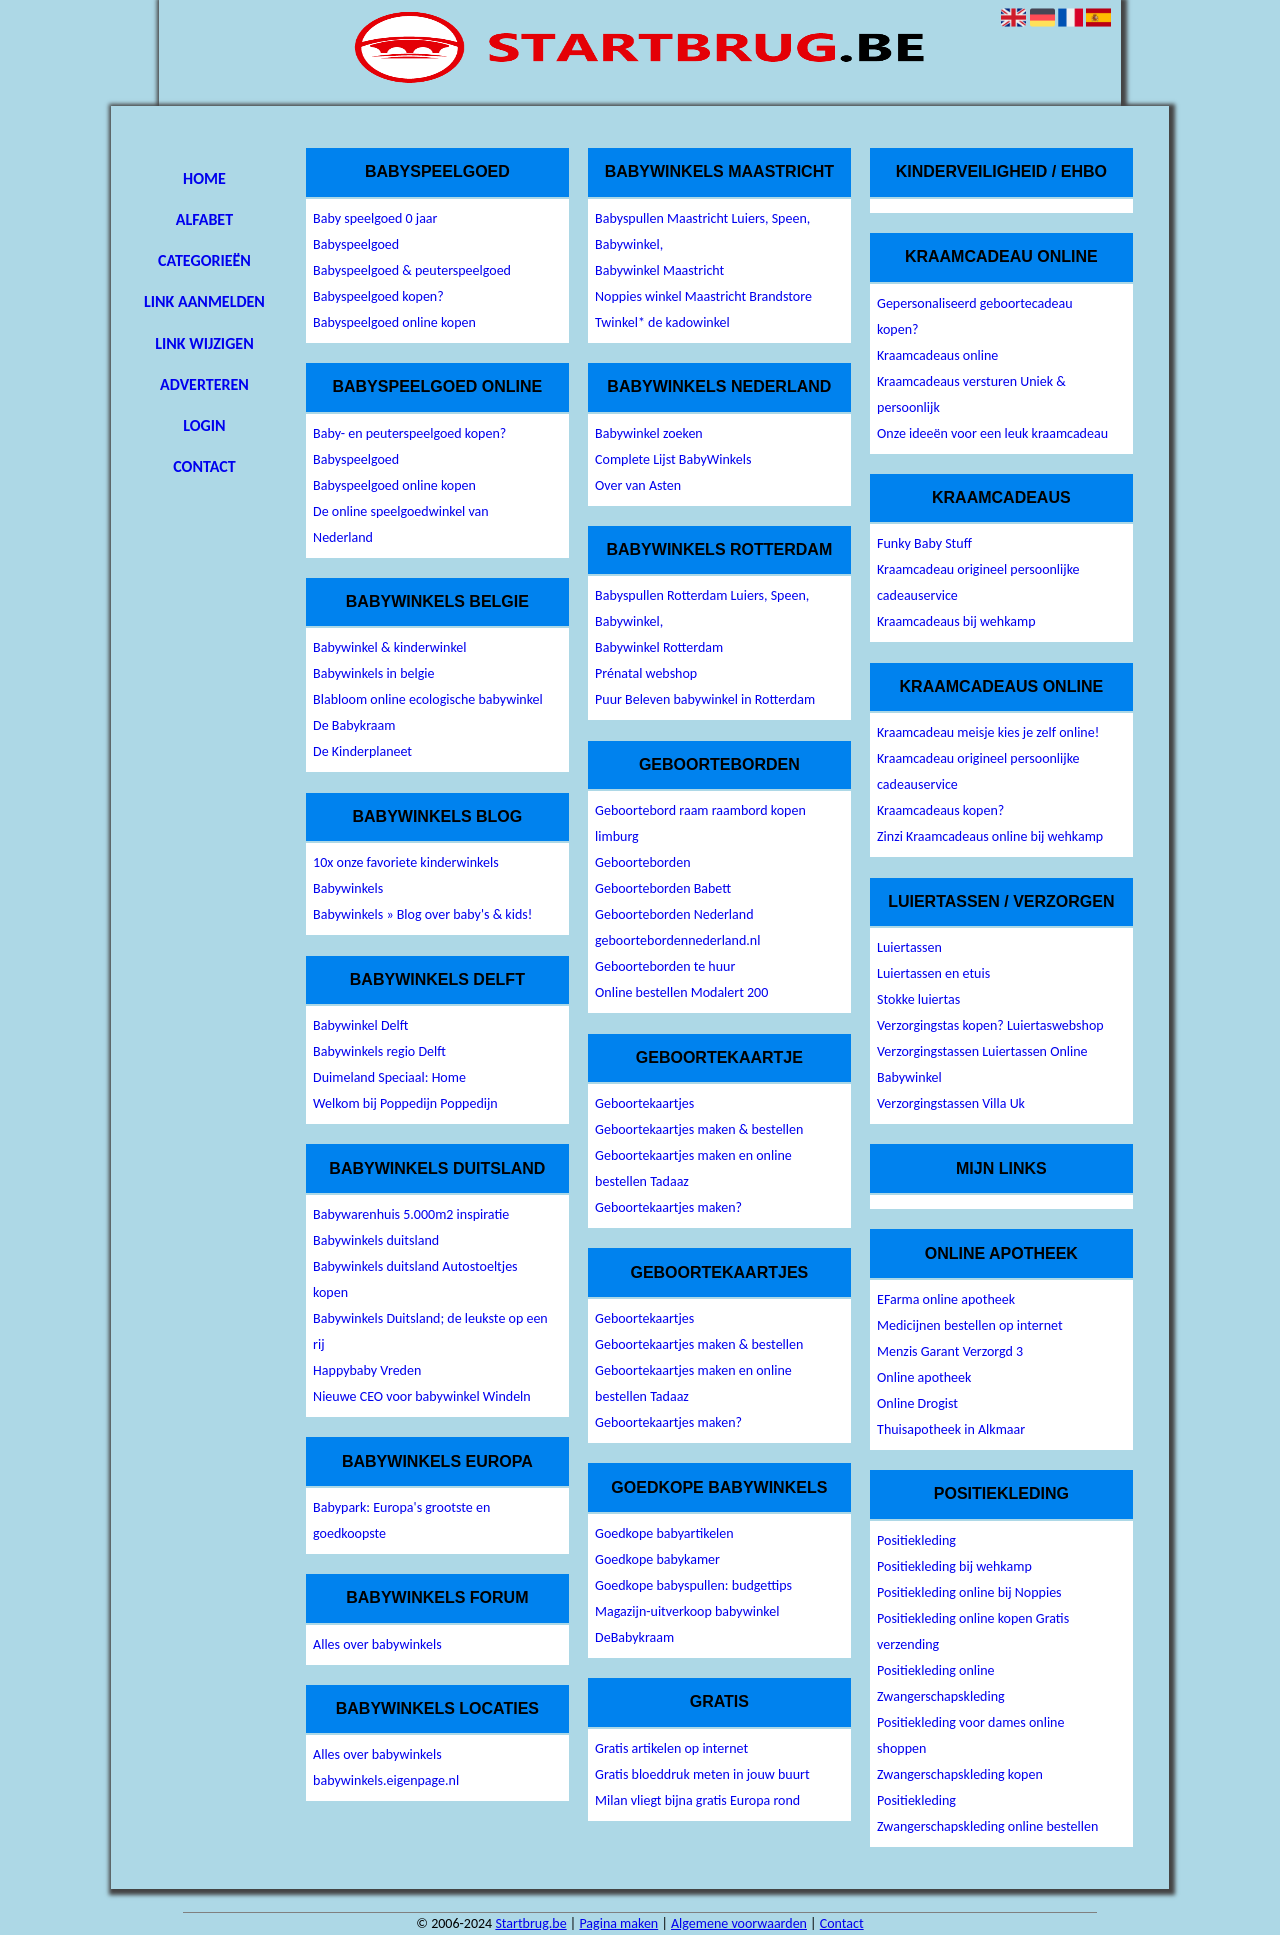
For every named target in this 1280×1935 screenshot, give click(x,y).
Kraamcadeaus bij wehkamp (956, 621)
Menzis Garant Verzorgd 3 (950, 1351)
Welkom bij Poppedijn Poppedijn (405, 1103)
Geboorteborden (642, 862)
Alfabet (204, 219)
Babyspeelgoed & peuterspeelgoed (412, 270)
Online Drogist (917, 1403)
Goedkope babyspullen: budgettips (693, 1585)
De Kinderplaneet (362, 751)
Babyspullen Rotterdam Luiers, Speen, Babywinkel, (702, 608)
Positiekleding (916, 1540)
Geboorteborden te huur (665, 966)
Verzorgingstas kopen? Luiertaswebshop (990, 1025)
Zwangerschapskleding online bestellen (987, 1826)
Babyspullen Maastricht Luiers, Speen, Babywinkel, (702, 231)
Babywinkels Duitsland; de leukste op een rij (430, 1331)
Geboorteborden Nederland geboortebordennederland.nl (677, 927)
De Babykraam (354, 725)
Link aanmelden (204, 301)
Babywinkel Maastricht (659, 270)
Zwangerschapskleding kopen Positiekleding (960, 1787)
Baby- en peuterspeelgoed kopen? (409, 433)
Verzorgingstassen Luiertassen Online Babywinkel (982, 1064)
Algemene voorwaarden (739, 1923)
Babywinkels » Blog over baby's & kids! (422, 914)
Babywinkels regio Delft (379, 1051)
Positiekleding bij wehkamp (954, 1566)
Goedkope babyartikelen (664, 1533)
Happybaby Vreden (367, 1370)
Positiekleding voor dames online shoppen (970, 1735)
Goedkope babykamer (657, 1559)
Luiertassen (909, 947)
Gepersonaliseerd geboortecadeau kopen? (975, 316)
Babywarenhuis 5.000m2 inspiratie (411, 1214)
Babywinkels (348, 888)
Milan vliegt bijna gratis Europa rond (697, 1800)
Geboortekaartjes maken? (668, 1207)
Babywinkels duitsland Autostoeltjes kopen (415, 1279)
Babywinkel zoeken (649, 433)
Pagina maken (618, 1923)
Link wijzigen (204, 343)
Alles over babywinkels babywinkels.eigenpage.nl (386, 1767)
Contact (204, 466)
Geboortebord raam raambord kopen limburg (700, 823)
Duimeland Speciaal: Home (389, 1077)
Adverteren (204, 384)
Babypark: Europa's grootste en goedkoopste (401, 1520)
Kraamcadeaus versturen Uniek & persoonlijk (971, 394)
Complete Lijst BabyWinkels (673, 459)
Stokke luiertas (918, 999)
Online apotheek (924, 1377)
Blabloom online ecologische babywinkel (428, 699)
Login (204, 425)
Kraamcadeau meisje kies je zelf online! (988, 732)
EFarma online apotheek (946, 1299)
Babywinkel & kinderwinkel (389, 647)
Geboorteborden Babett (663, 888)
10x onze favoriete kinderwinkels (406, 862)
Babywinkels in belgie (373, 673)
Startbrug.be (530, 1923)
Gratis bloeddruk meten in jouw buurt (702, 1774)
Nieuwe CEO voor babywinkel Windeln (422, 1396)
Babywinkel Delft (360, 1025)
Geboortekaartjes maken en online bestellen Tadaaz (693, 1168)
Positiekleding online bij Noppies (969, 1592)
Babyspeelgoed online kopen (394, 322)
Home (204, 178)
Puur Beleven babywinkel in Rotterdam (705, 699)
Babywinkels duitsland (376, 1240)
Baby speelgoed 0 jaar (375, 218)
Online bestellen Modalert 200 (681, 992)
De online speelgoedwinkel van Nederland (401, 524)
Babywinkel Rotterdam (659, 647)
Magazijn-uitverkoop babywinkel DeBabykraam (687, 1624)
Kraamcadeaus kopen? (940, 810)
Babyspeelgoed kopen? (378, 296)
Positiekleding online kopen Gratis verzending (973, 1631)
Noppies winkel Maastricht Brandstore (703, 296)
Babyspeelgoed (356, 244)
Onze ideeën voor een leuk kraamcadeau (992, 433)
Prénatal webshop (646, 673)
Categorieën (204, 260)
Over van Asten (638, 485)
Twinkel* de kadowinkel (662, 322)
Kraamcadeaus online (937, 355)
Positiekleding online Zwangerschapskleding (941, 1683)
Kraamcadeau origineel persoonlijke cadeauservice (978, 582)
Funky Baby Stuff (924, 543)
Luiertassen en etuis (933, 973)
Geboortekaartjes (644, 1103)
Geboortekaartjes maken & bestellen (699, 1129)
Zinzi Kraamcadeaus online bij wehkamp (990, 836)
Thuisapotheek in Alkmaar (951, 1429)
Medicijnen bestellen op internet (970, 1325)
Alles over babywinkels (377, 1644)
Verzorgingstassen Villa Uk (951, 1103)
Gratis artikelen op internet (671, 1748)
